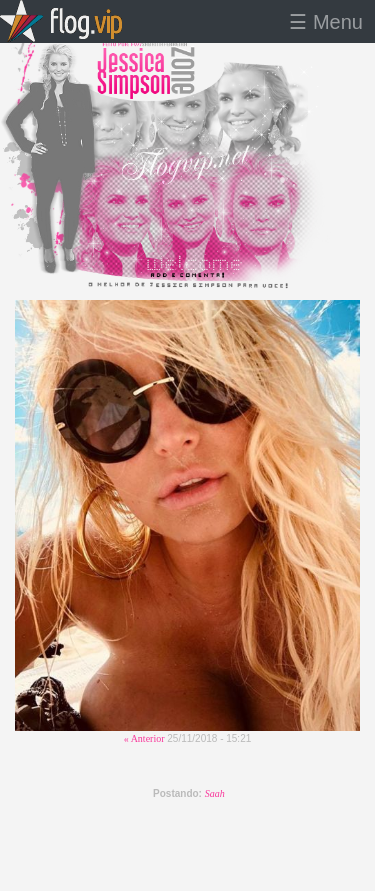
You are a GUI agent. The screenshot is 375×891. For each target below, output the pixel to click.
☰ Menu (326, 22)
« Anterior (144, 738)
